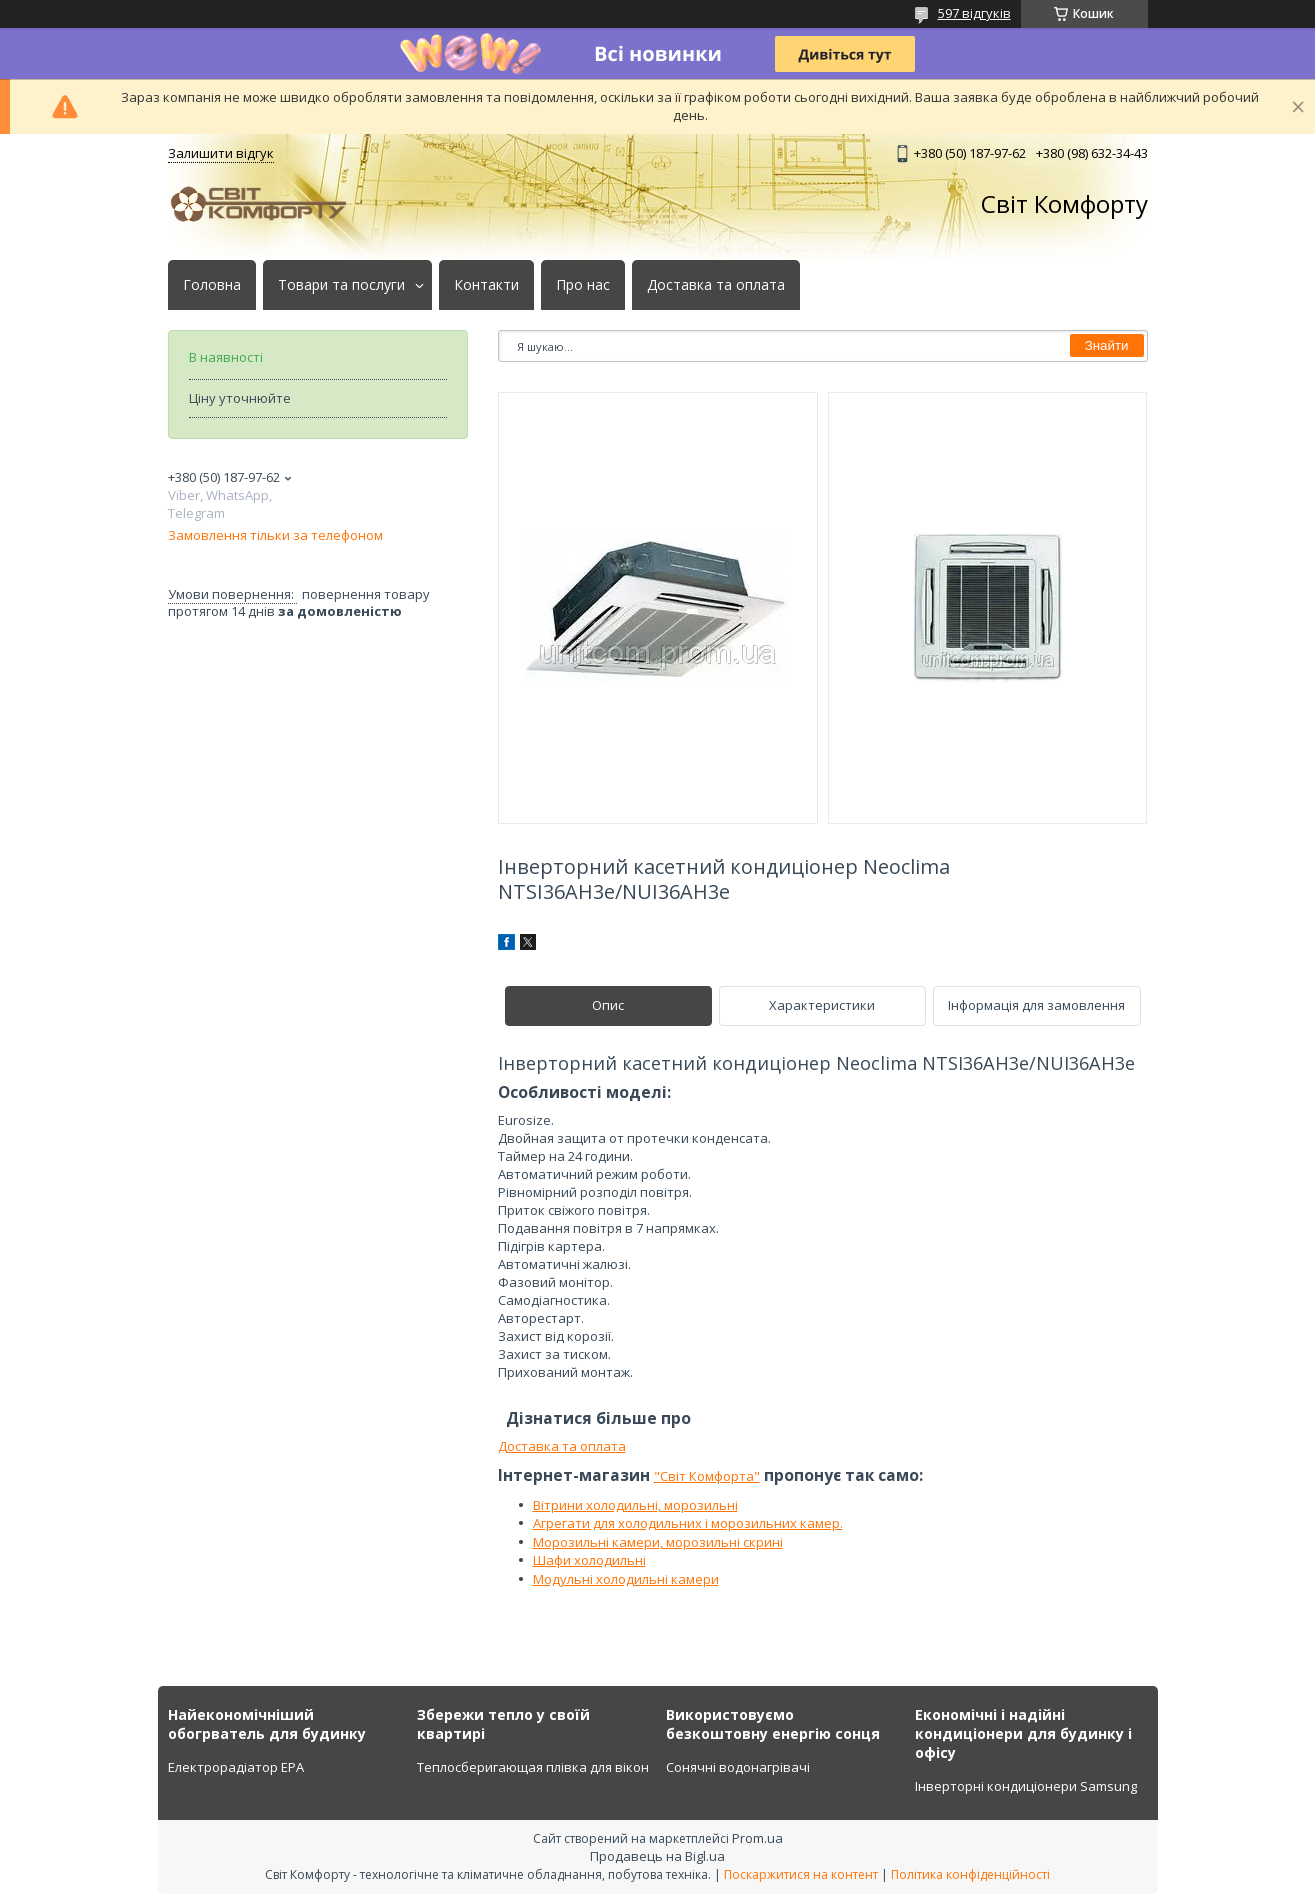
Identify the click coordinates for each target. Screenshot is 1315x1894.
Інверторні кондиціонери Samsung (1026, 1786)
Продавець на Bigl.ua (657, 1856)
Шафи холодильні (589, 1560)
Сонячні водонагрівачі (738, 1767)
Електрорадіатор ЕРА (236, 1767)
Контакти (486, 285)
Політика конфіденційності (970, 1874)
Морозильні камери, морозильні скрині (658, 1542)
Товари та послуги (341, 285)
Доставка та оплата (716, 285)
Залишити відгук (221, 153)
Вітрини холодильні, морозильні (635, 1505)
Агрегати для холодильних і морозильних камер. (688, 1523)
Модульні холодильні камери (626, 1579)
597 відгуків (974, 13)
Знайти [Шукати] (1107, 345)
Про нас (583, 285)
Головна (212, 285)
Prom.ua (757, 1838)
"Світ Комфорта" (707, 1476)
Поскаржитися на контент (801, 1874)
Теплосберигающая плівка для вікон (533, 1767)
